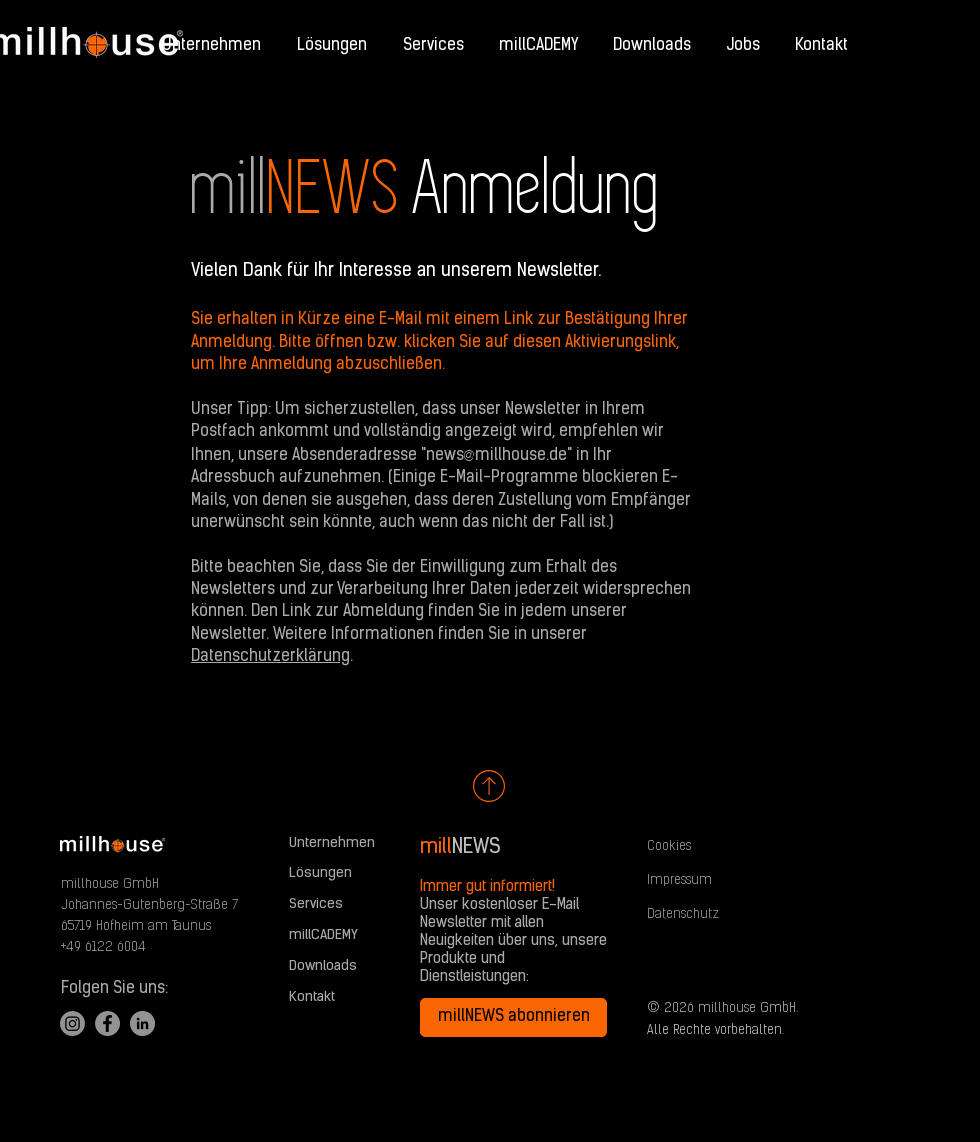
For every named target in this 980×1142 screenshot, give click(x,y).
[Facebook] (107, 1023)
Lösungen (320, 873)
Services (316, 904)
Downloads (323, 966)
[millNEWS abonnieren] (513, 1017)
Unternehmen (332, 843)
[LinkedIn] (142, 1023)
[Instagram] (72, 1023)
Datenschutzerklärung (270, 657)
